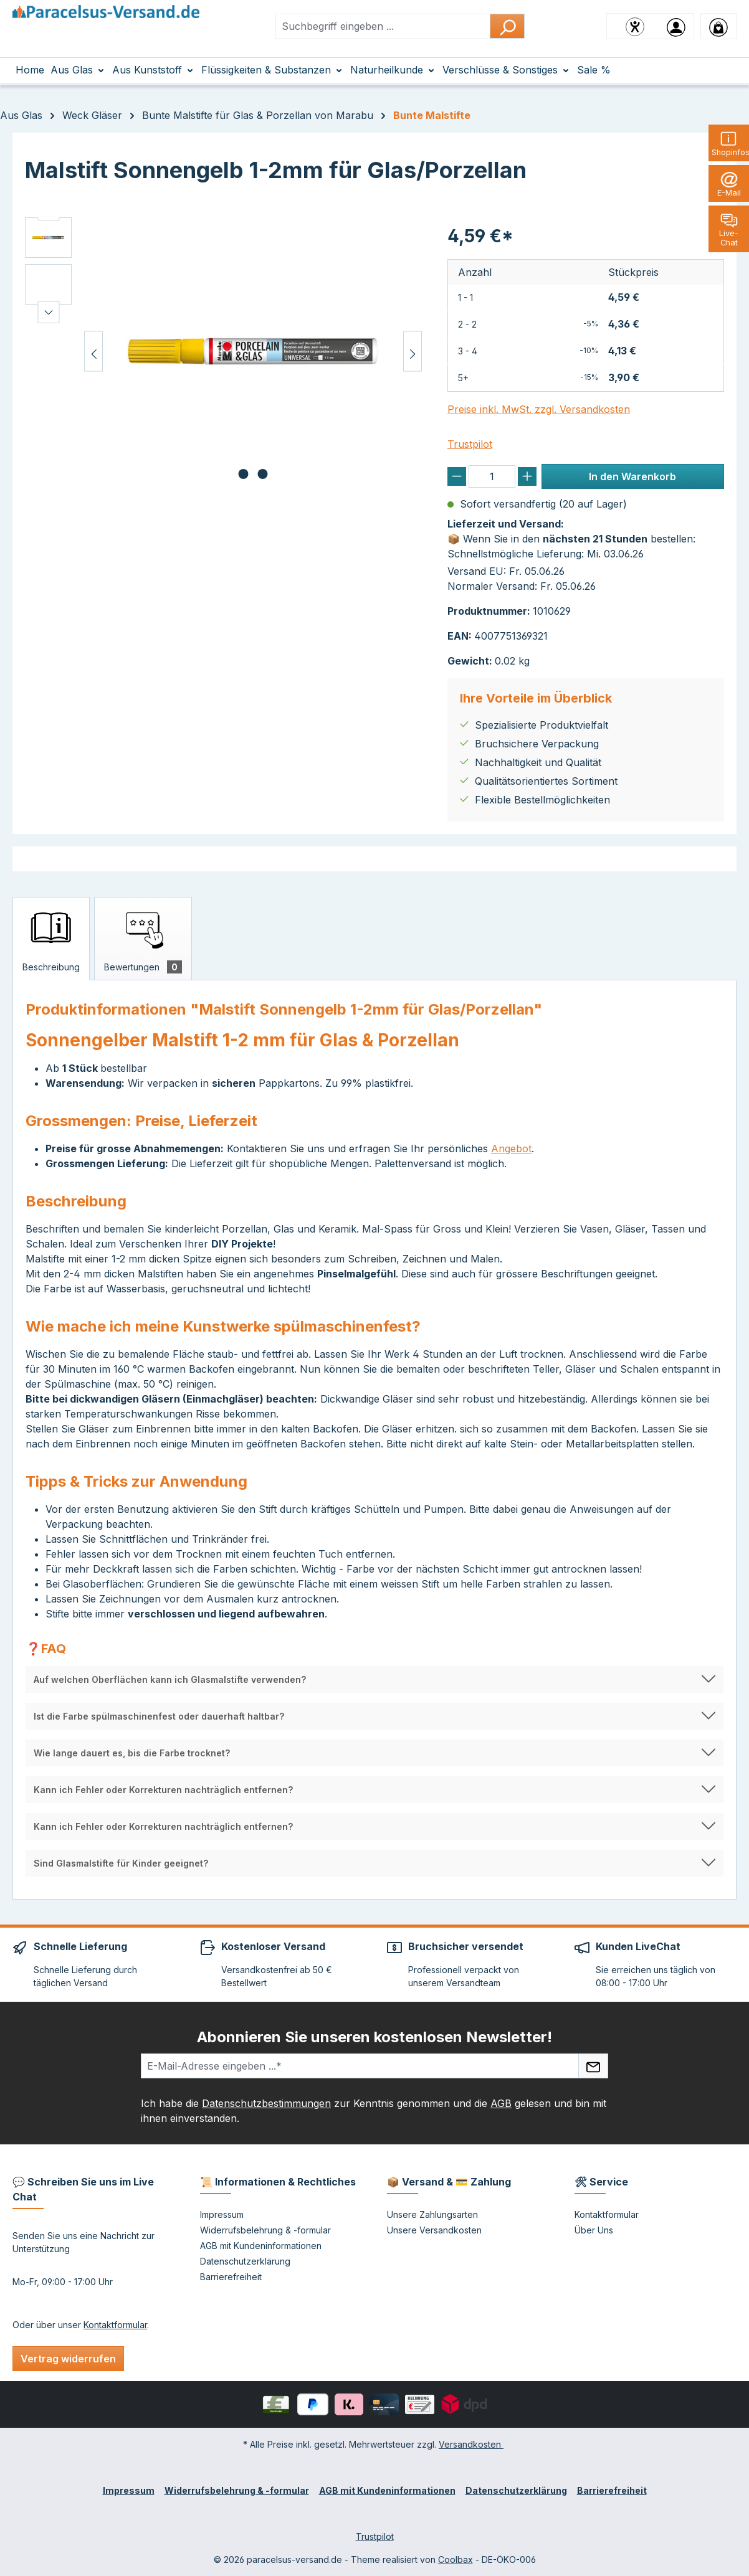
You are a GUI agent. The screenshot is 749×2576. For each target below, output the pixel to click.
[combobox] (382, 26)
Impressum (222, 2214)
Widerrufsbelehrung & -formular (265, 2230)
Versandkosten (471, 2444)
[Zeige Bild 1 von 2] (244, 474)
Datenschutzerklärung (245, 2261)
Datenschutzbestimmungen (266, 2103)
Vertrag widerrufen (68, 2358)
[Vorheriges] (93, 351)
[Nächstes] (412, 351)
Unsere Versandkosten (434, 2230)
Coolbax (455, 2559)
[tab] (51, 938)
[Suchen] (507, 26)
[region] (223, 351)
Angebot (511, 1148)
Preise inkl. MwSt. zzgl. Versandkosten (538, 409)
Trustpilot (469, 444)
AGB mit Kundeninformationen (261, 2245)
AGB (501, 2103)
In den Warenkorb (632, 476)
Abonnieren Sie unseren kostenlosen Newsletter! (374, 2037)
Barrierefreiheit (231, 2276)
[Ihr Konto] (676, 26)
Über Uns (594, 2230)
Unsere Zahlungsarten (432, 2214)
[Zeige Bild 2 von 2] (263, 474)
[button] (374, 1679)
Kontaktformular (115, 2324)
